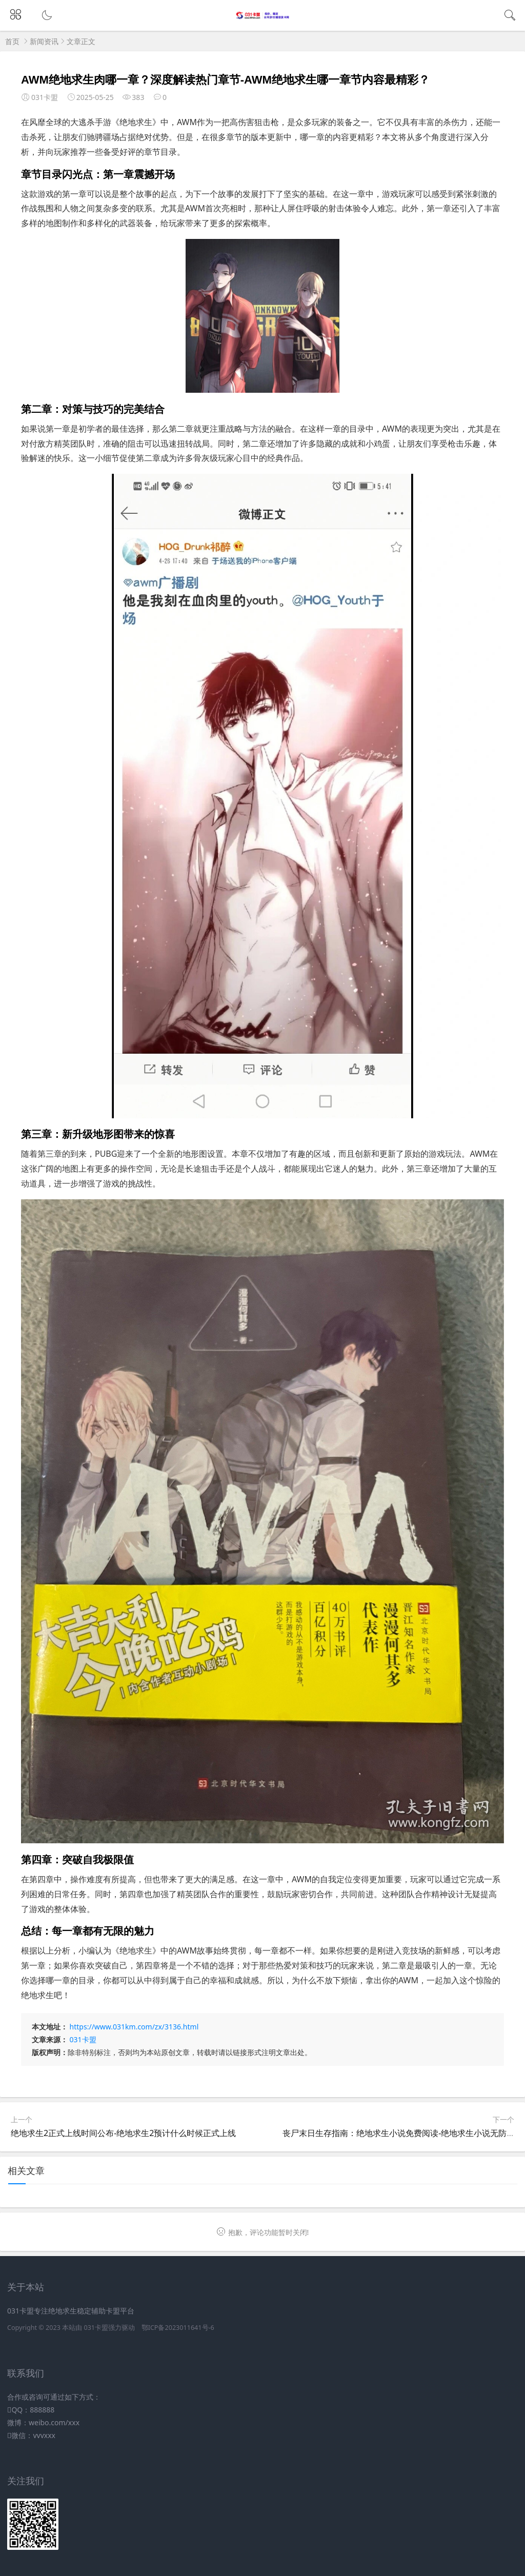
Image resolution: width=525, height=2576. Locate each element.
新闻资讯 (44, 41)
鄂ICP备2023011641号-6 (178, 2327)
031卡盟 (83, 2039)
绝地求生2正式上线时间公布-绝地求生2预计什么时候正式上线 (123, 2133)
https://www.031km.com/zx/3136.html (134, 2026)
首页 (12, 41)
